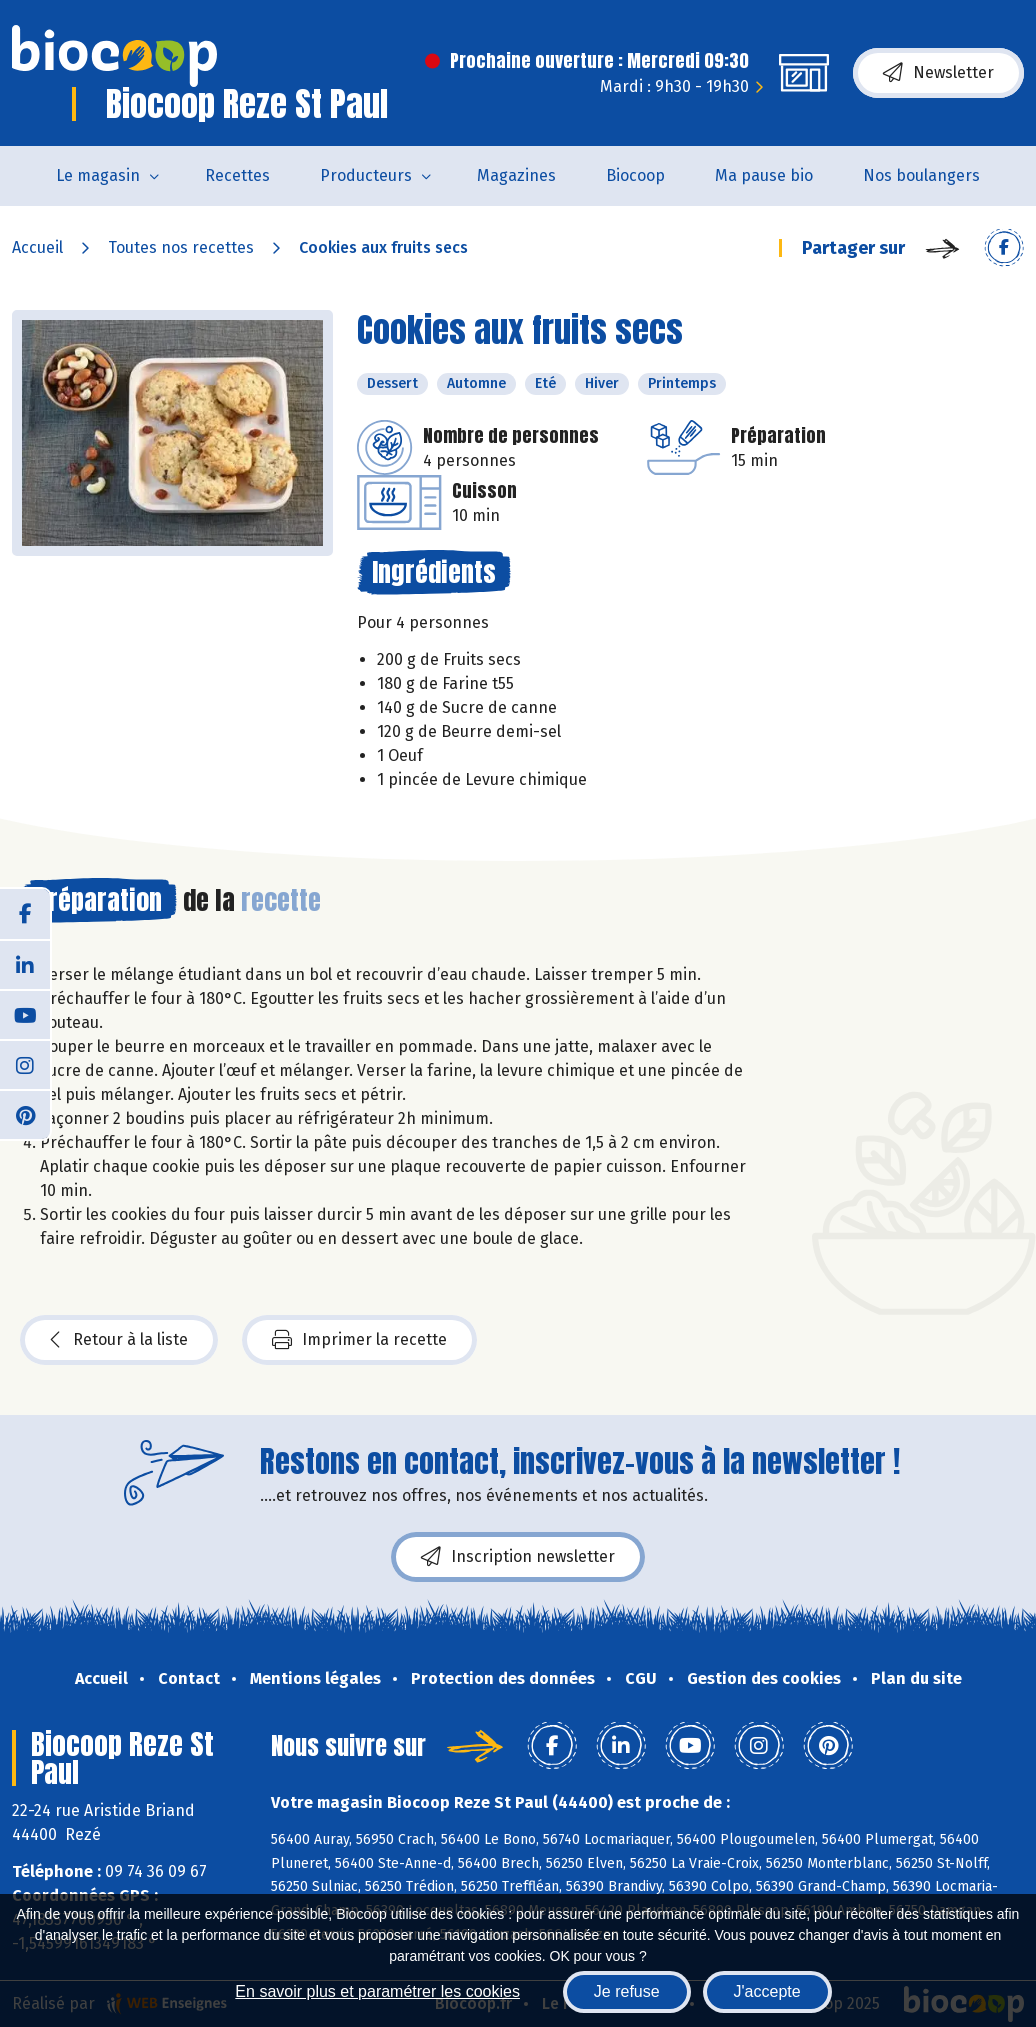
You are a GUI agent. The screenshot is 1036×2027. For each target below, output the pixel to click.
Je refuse (627, 1991)
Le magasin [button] (98, 175)
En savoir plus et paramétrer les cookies (377, 1991)
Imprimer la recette (359, 1340)
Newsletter (938, 73)
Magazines (516, 175)
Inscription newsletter (518, 1557)
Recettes (237, 175)
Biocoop (635, 175)
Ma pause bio (764, 175)
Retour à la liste (119, 1340)
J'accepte (767, 1991)
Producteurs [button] (366, 175)
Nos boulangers (921, 175)
